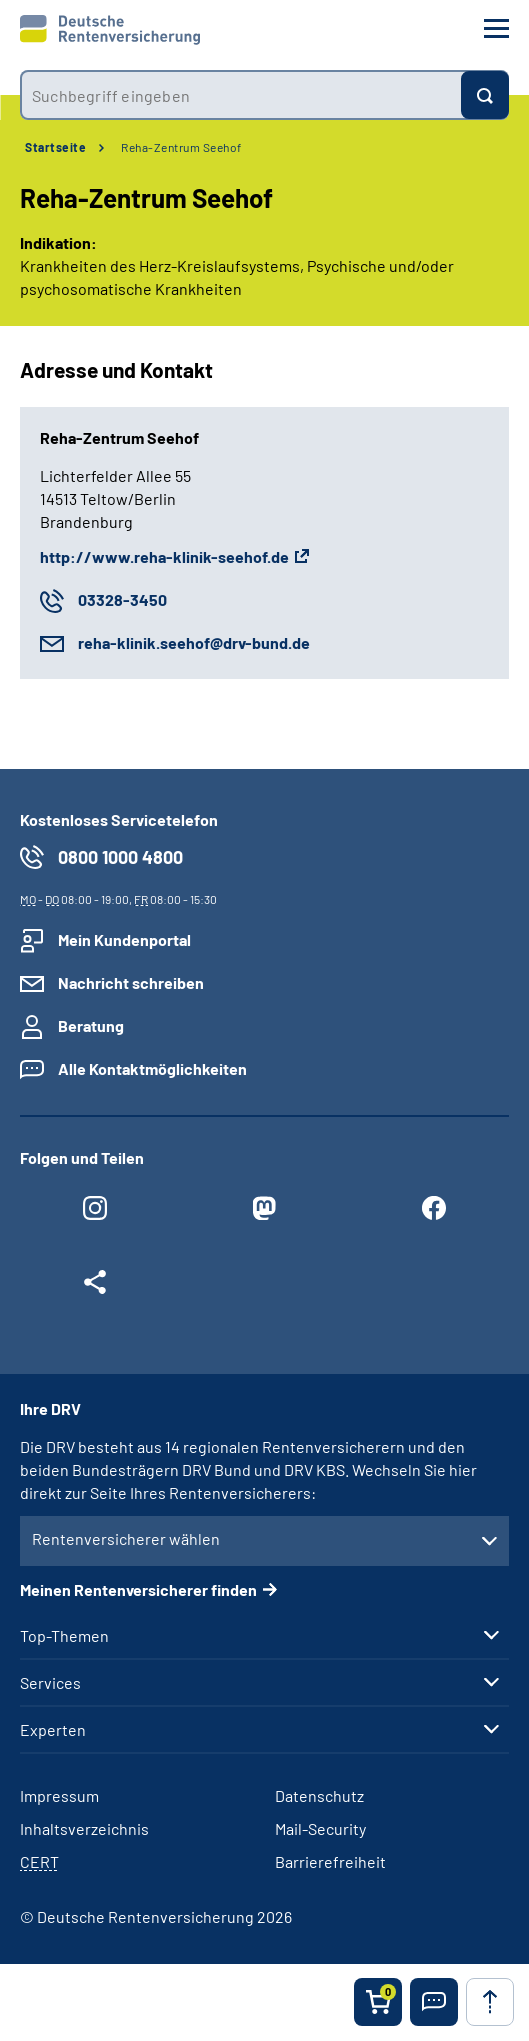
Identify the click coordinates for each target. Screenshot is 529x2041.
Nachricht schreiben (131, 982)
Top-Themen (64, 1636)
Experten (53, 1730)
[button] (434, 2002)
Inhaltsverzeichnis (84, 1828)
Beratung (91, 1025)
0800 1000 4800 (120, 857)
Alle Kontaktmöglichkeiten (152, 1068)
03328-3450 (122, 599)
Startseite (55, 147)
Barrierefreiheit (330, 1861)
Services (50, 1683)
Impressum (59, 1795)
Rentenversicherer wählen (126, 1538)
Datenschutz (319, 1795)
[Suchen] (485, 95)
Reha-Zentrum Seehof (181, 147)
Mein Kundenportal (124, 939)
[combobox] (240, 95)
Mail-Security (320, 1828)
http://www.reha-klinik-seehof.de (164, 556)
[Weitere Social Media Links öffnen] (95, 1287)
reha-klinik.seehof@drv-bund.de (194, 642)
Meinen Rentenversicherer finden (138, 1589)
